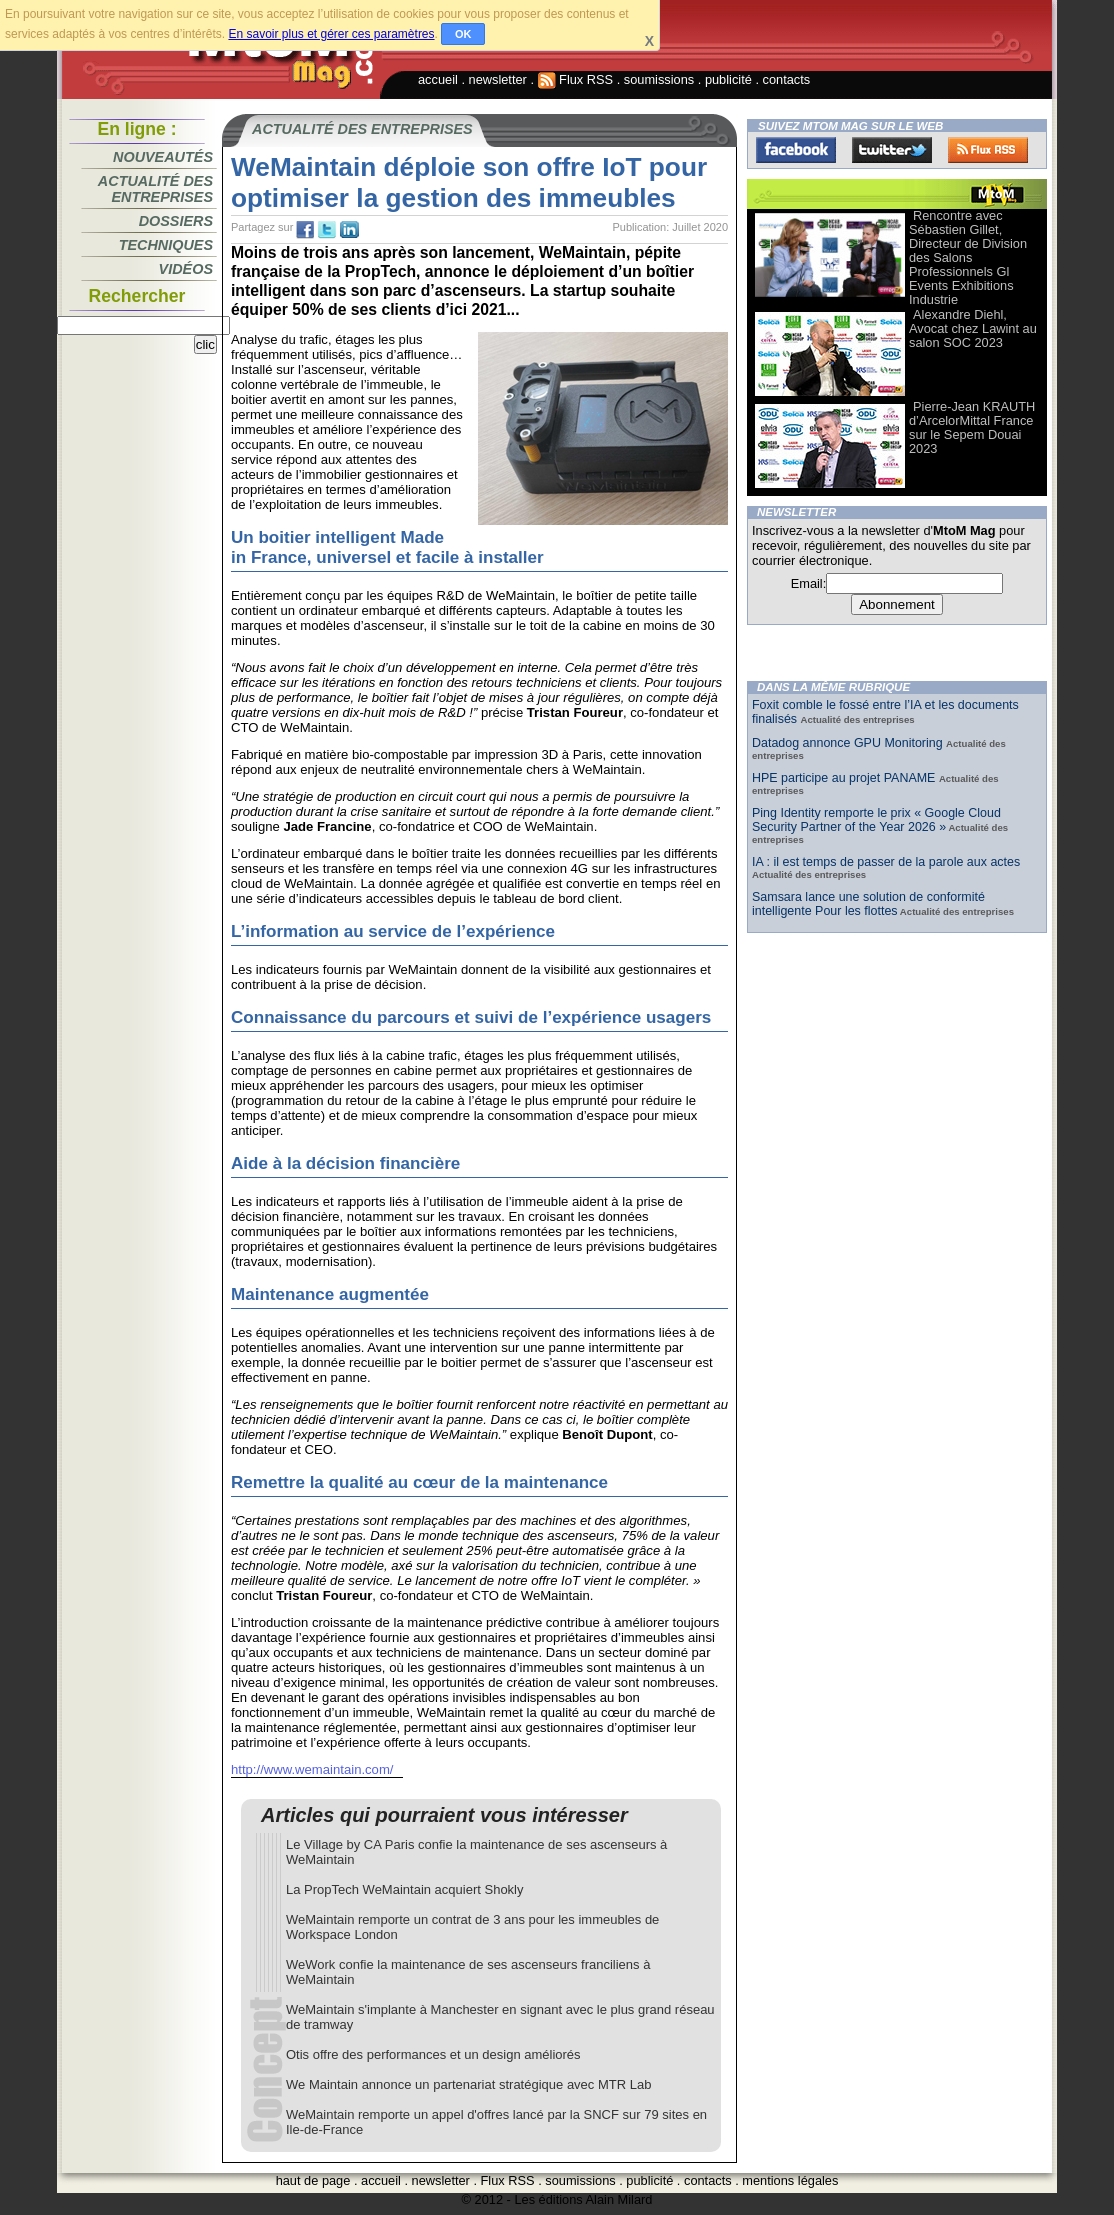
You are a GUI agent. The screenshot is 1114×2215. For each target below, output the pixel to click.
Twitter (892, 150)
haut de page (313, 2180)
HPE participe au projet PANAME (845, 778)
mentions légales (790, 2180)
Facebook (796, 150)
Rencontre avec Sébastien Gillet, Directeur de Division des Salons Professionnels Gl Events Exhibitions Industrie (968, 257)
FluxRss (988, 150)
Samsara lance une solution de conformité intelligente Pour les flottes (868, 904)
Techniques (166, 245)
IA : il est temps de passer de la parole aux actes (886, 862)
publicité (728, 79)
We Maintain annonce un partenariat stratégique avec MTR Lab (468, 2084)
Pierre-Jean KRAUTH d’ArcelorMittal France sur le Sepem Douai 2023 (972, 427)
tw (327, 230)
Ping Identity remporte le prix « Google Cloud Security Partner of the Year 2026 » (876, 820)
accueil (438, 79)
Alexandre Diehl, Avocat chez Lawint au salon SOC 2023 (973, 328)
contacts (787, 79)
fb (305, 230)
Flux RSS (576, 79)
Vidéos (186, 269)
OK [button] (463, 34)
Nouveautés (163, 157)
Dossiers (176, 221)
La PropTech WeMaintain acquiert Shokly (405, 1889)
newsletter (498, 79)
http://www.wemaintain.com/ (312, 1769)
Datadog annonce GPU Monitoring (849, 743)
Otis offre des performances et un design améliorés (433, 2054)
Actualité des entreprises (155, 189)
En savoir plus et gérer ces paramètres (331, 34)
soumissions (659, 79)
